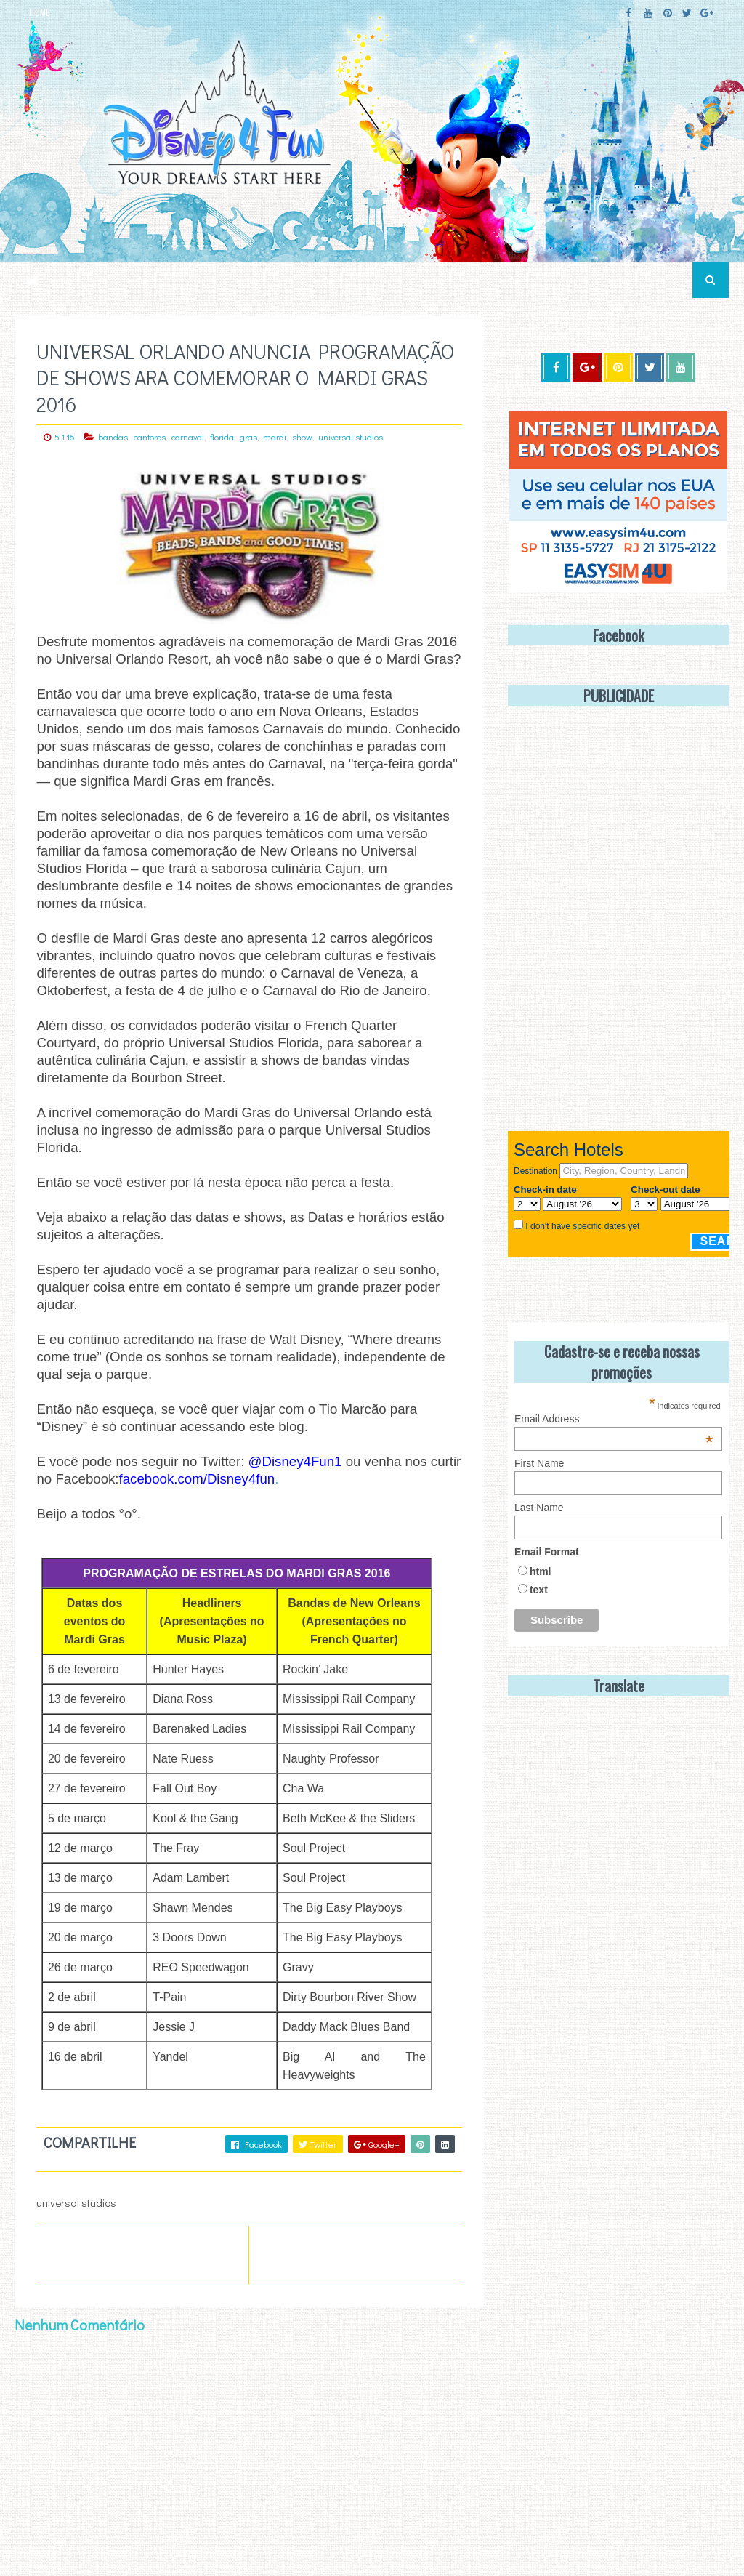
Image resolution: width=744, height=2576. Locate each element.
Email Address (613, 1419)
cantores (150, 437)
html (540, 1571)
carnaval (187, 437)
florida (222, 437)
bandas (113, 437)
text (539, 1589)
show (302, 437)
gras (248, 437)
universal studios (350, 437)
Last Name (539, 1507)
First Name (539, 1463)
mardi (274, 437)
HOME (39, 12)
